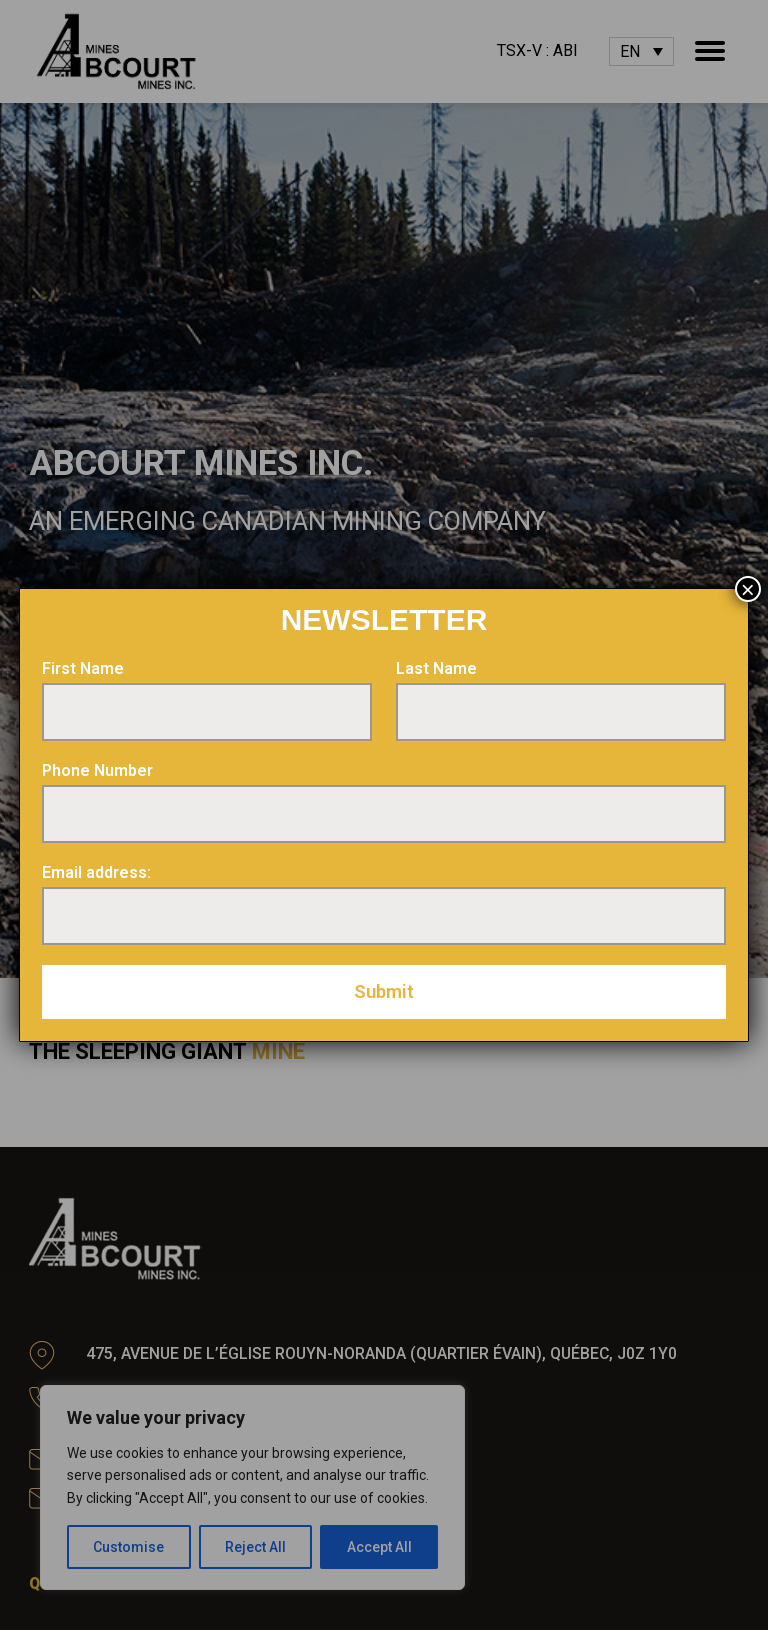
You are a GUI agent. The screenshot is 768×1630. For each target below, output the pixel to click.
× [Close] (748, 589)
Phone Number (97, 770)
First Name (83, 668)
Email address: (96, 872)
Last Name (436, 668)
